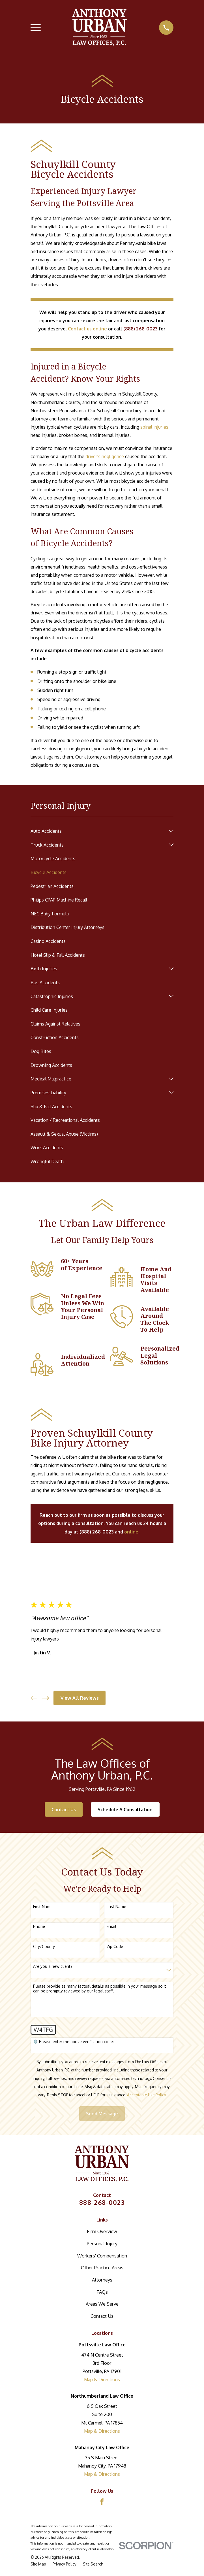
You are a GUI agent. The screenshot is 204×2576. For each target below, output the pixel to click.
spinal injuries (154, 427)
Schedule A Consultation (125, 1809)
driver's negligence (104, 456)
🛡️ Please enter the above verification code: (73, 2041)
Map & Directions (102, 2379)
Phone (39, 1926)
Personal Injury (102, 2243)
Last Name (116, 1906)
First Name (43, 1906)
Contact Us (63, 1809)
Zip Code (115, 1946)
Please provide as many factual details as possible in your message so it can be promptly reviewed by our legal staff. (99, 1988)
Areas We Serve (102, 2304)
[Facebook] (102, 2501)
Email (111, 1926)
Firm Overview (102, 2231)
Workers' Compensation (102, 2256)
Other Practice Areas (102, 2267)
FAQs (102, 2292)
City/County (44, 1946)
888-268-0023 (102, 2202)
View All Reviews (80, 1698)
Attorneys (102, 2280)
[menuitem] (98, 831)
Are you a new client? (52, 1966)
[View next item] (45, 1698)
